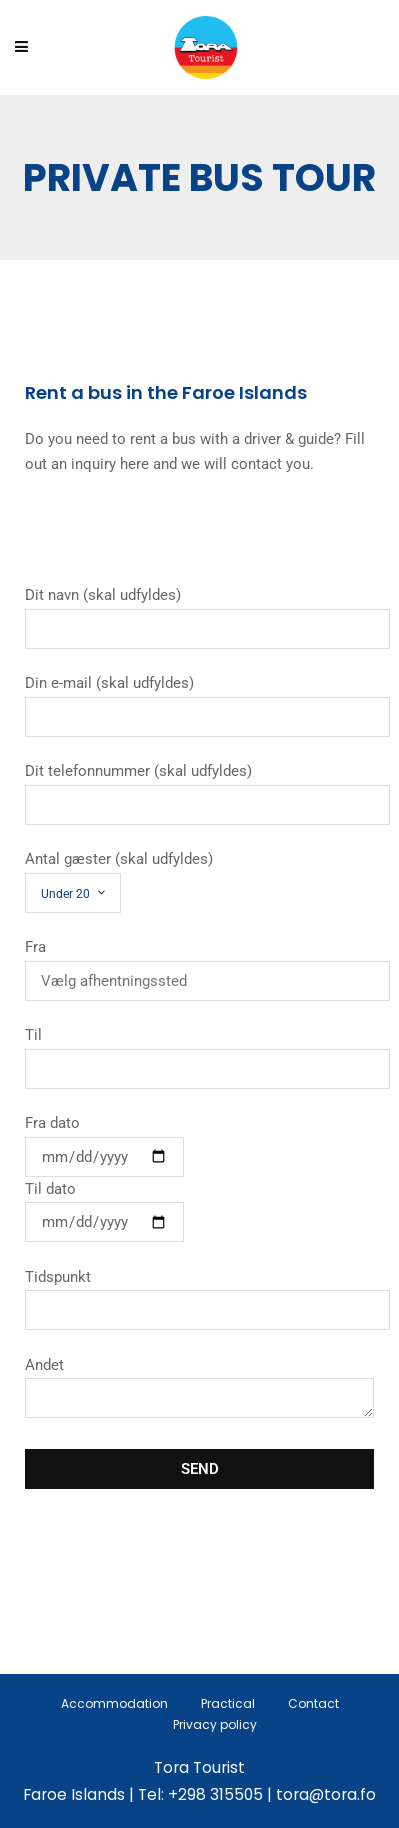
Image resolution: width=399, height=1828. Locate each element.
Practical (228, 1703)
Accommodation (114, 1703)
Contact (313, 1703)
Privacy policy (215, 1724)
